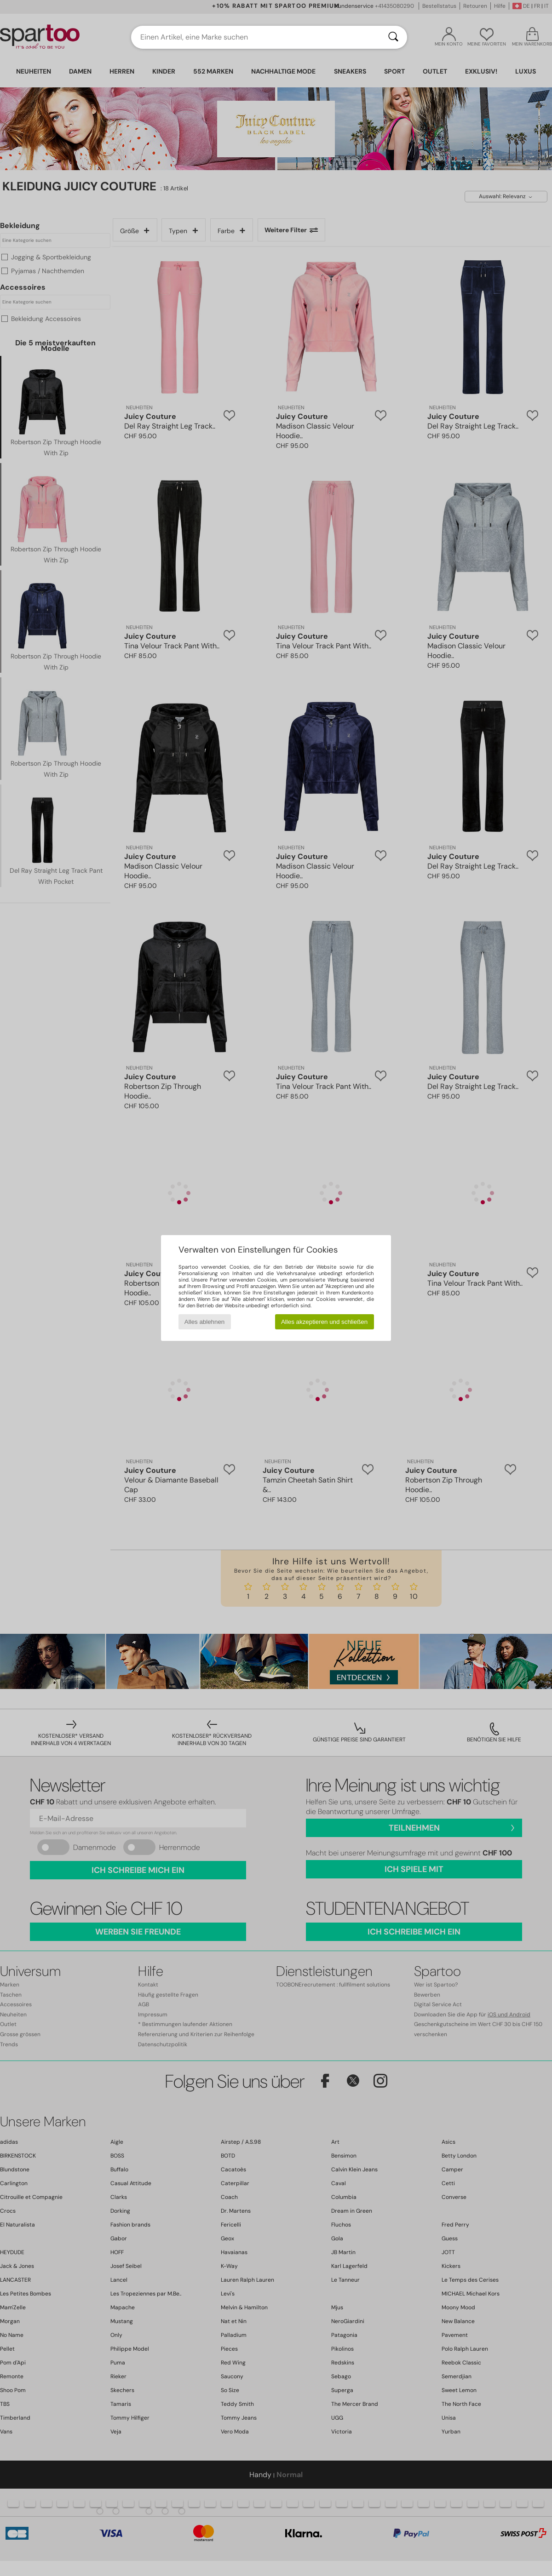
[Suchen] (393, 37)
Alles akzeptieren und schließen (324, 1321)
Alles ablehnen (204, 1321)
